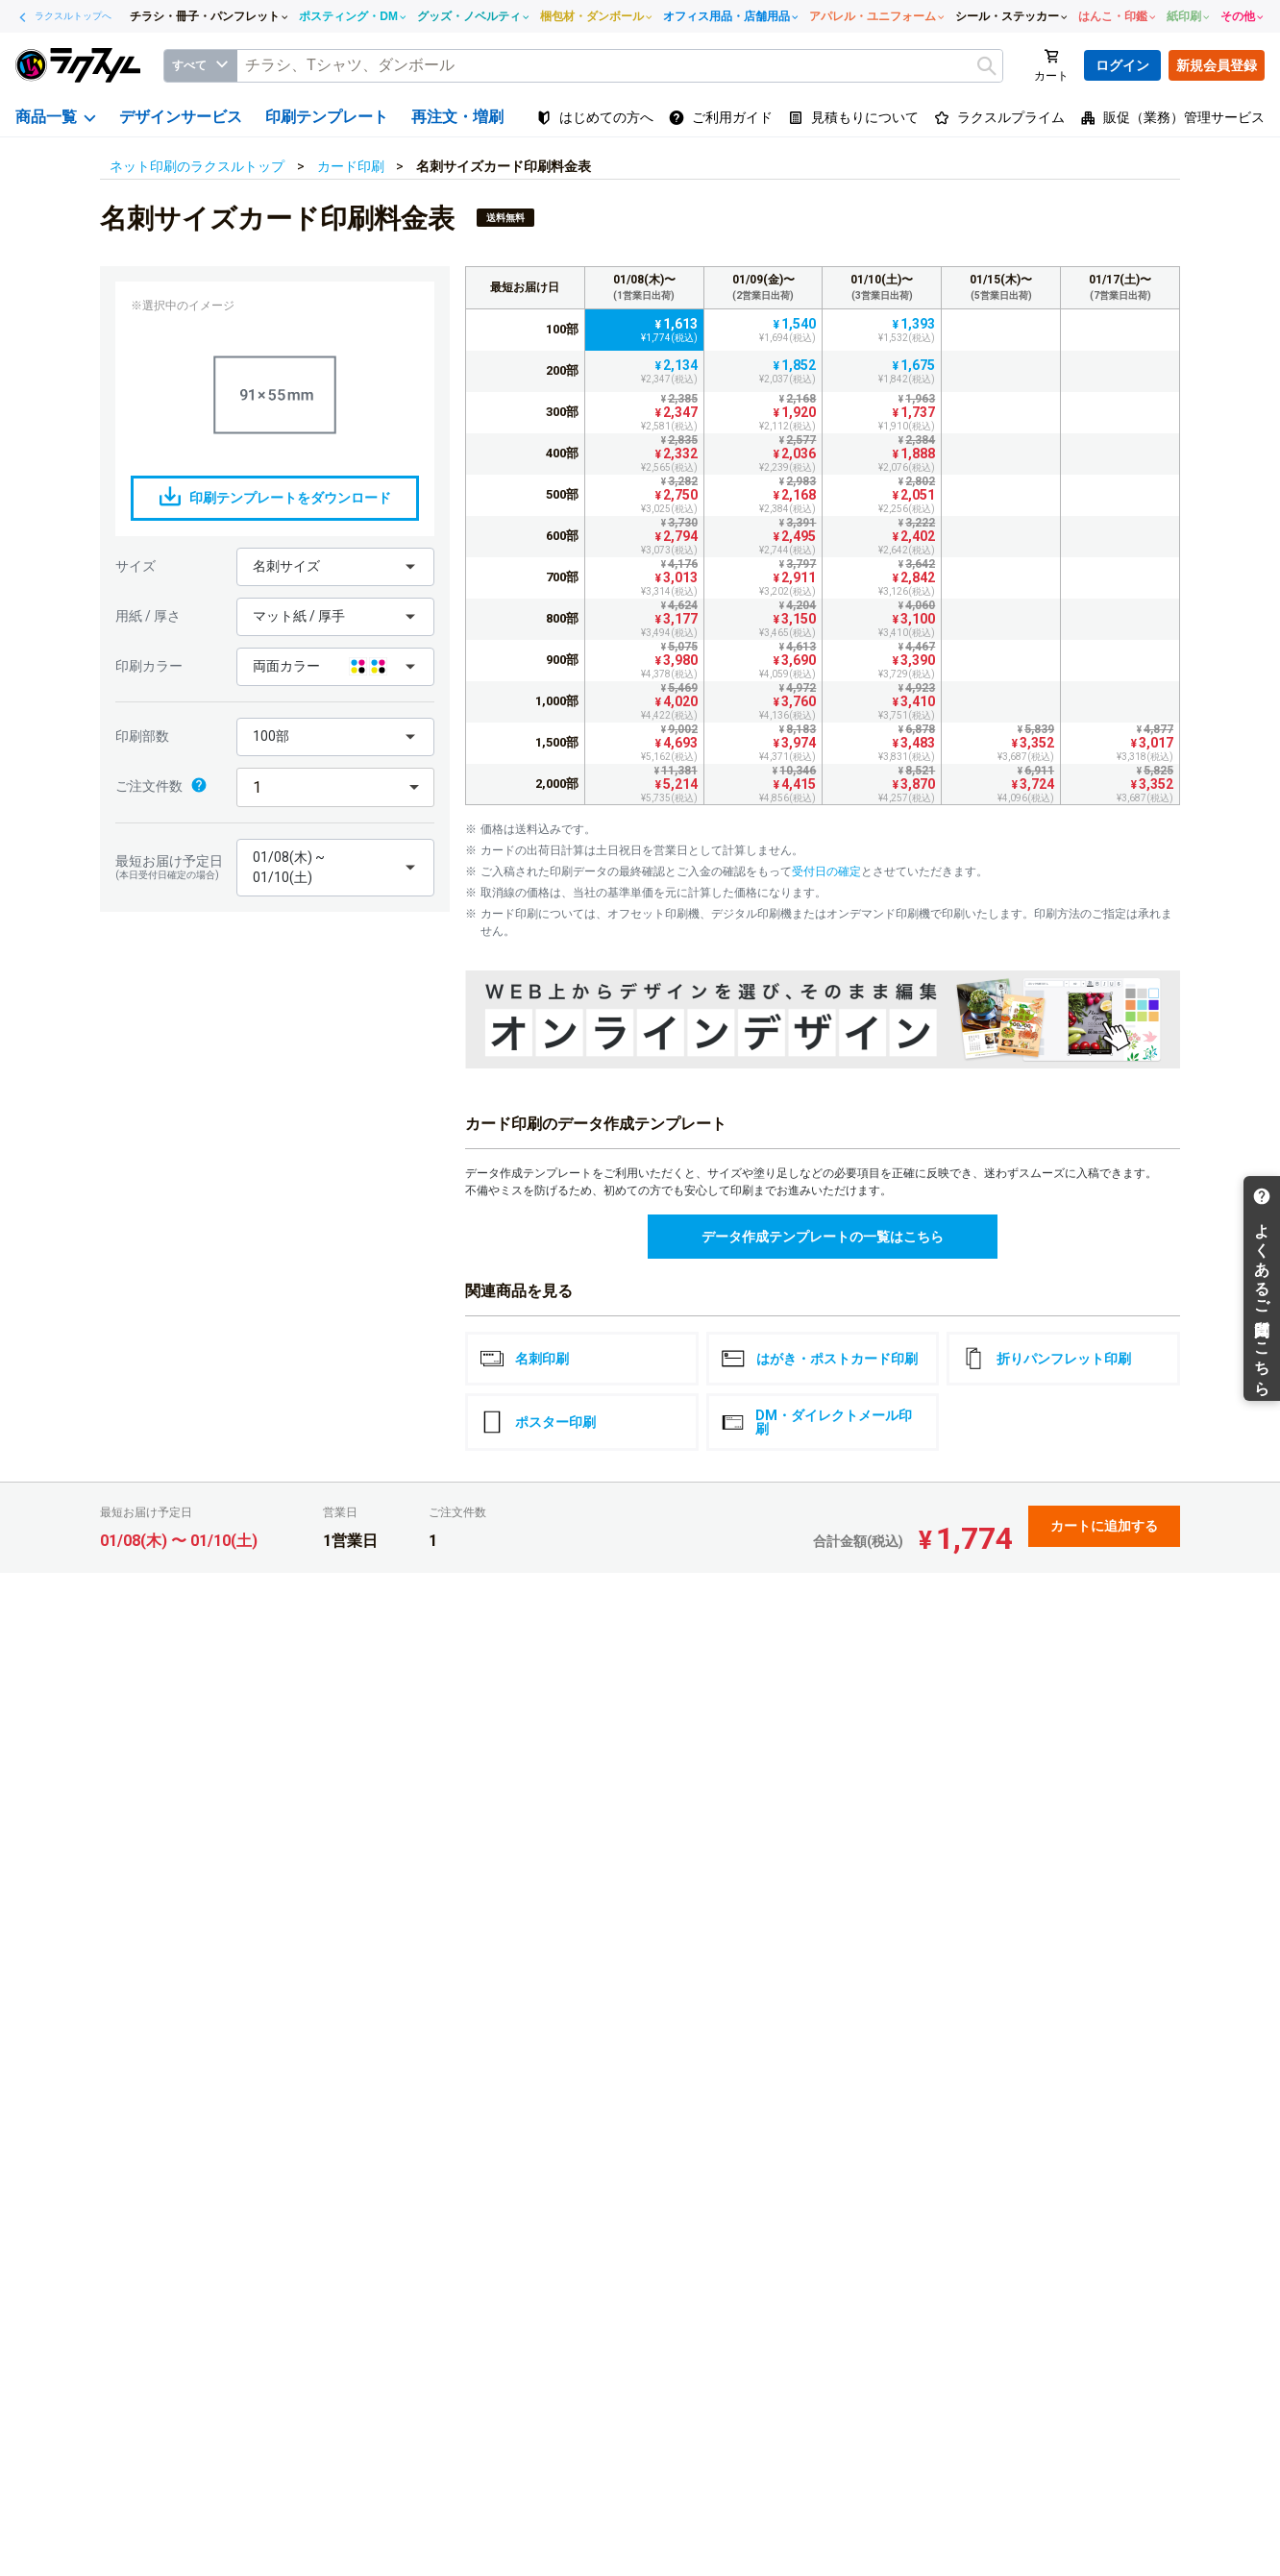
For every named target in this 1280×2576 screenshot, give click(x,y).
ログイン (1122, 65)
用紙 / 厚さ (148, 616)
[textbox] (619, 66)
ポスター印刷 (538, 1422)
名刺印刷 (524, 1358)
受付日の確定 (826, 871)
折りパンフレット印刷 (1046, 1358)
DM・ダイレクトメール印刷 (817, 1422)
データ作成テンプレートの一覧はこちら (823, 1236)
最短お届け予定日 (171, 867)
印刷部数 (142, 736)
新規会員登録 (1216, 65)
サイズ (135, 566)
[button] (335, 567)
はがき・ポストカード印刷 (820, 1358)
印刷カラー (149, 666)
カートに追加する (1104, 1525)
